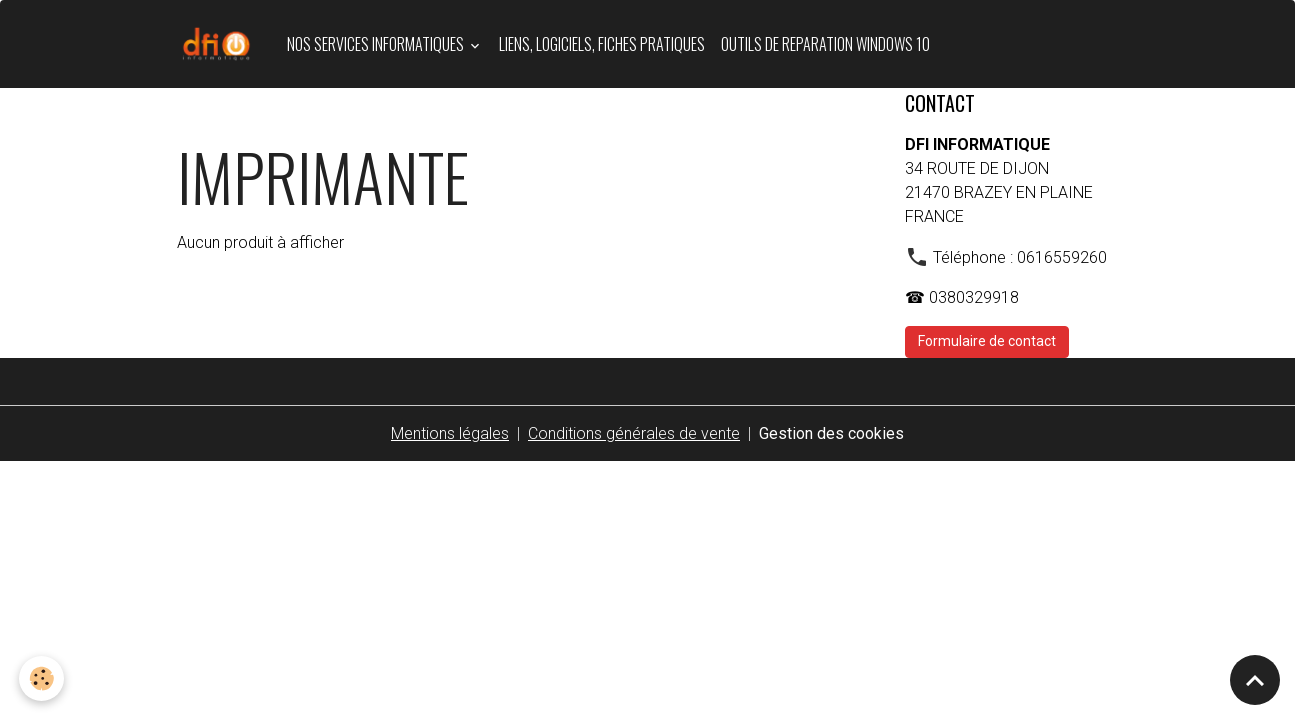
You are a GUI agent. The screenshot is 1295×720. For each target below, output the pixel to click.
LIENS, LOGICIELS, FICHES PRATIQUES (602, 44)
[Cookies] (42, 678)
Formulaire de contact (987, 341)
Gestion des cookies (831, 433)
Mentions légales (450, 433)
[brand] (220, 44)
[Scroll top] (1255, 680)
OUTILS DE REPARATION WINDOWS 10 (825, 44)
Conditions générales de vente (634, 433)
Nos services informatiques (377, 44)
